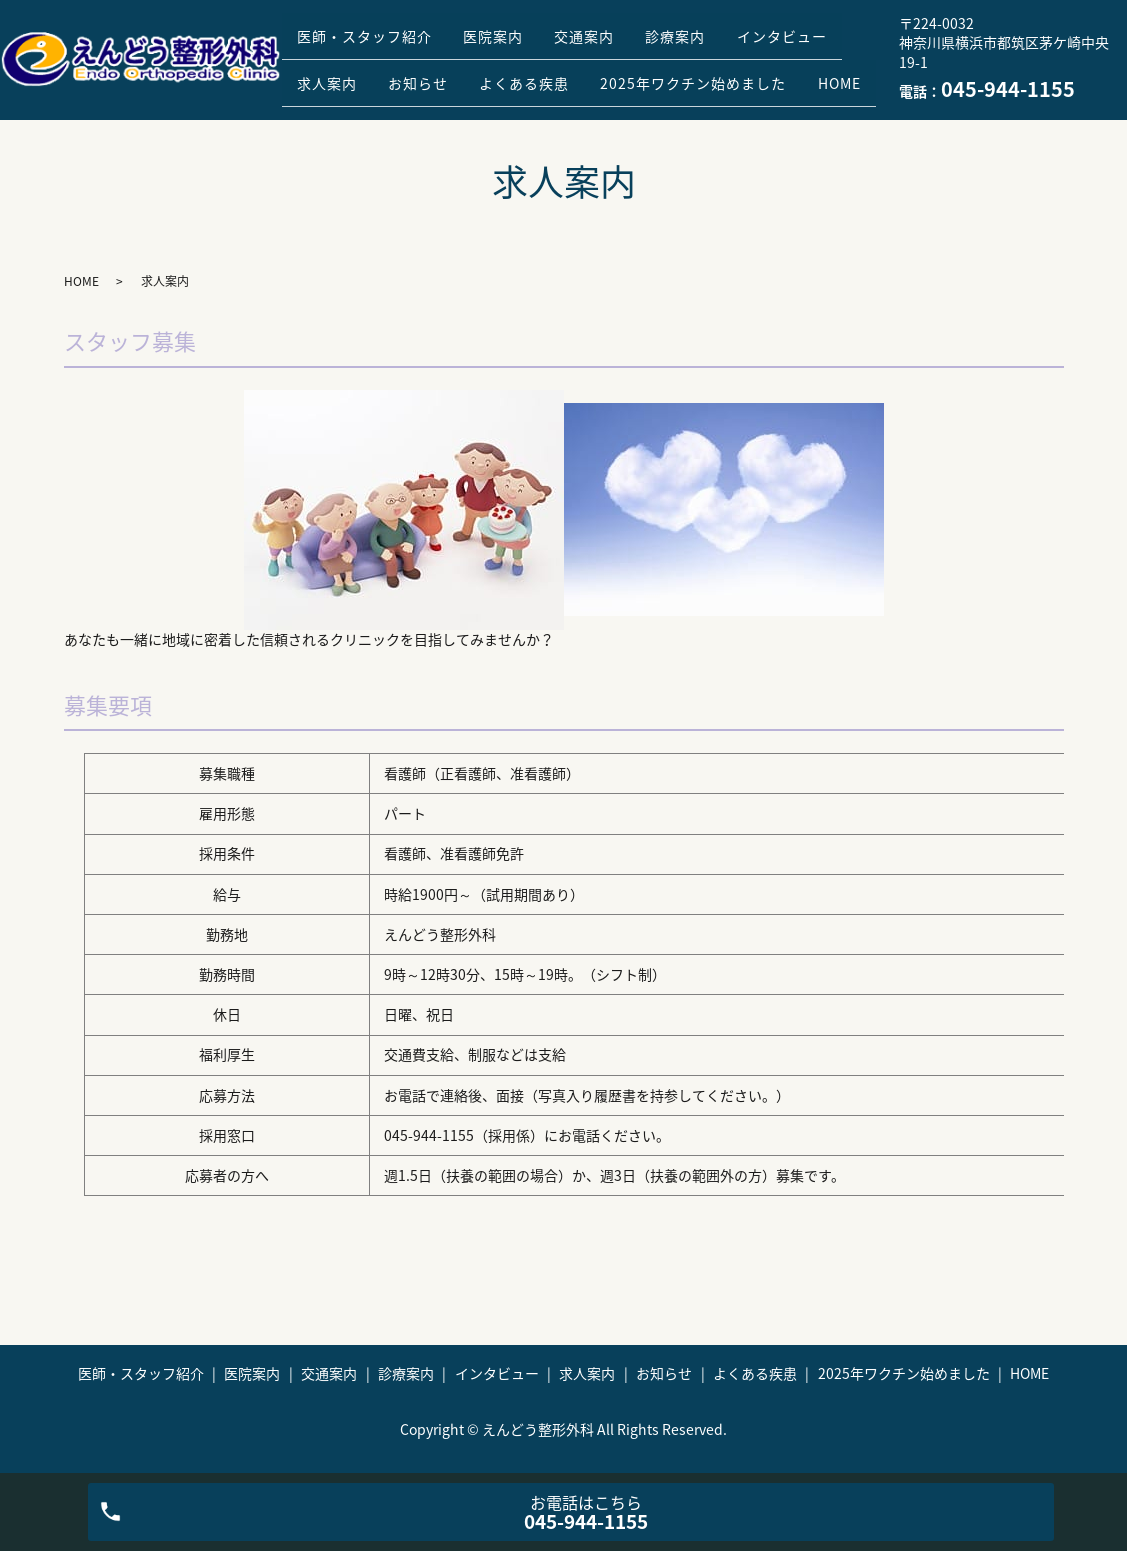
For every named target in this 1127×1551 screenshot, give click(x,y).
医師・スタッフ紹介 (370, 27)
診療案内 (714, 27)
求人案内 (465, 59)
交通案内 (612, 27)
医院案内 (510, 27)
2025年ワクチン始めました (396, 90)
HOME (552, 90)
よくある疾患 (684, 59)
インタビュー (348, 59)
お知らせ (567, 59)
